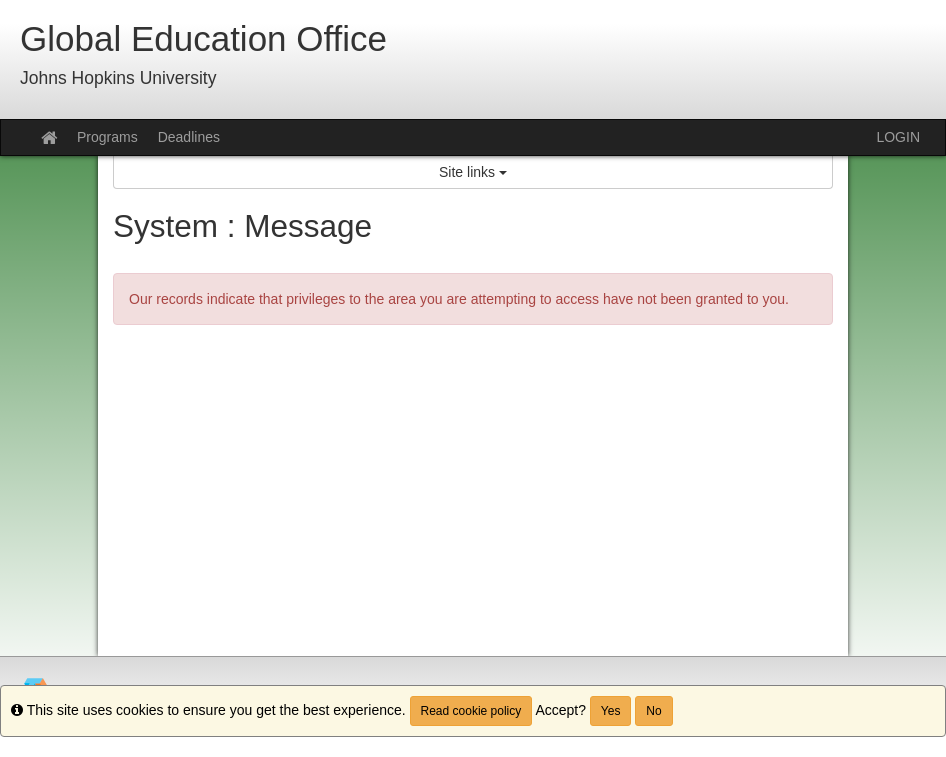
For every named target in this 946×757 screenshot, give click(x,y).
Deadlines (189, 137)
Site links (473, 172)
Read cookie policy (471, 711)
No (653, 711)
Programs (107, 137)
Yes (611, 711)
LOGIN (898, 137)
